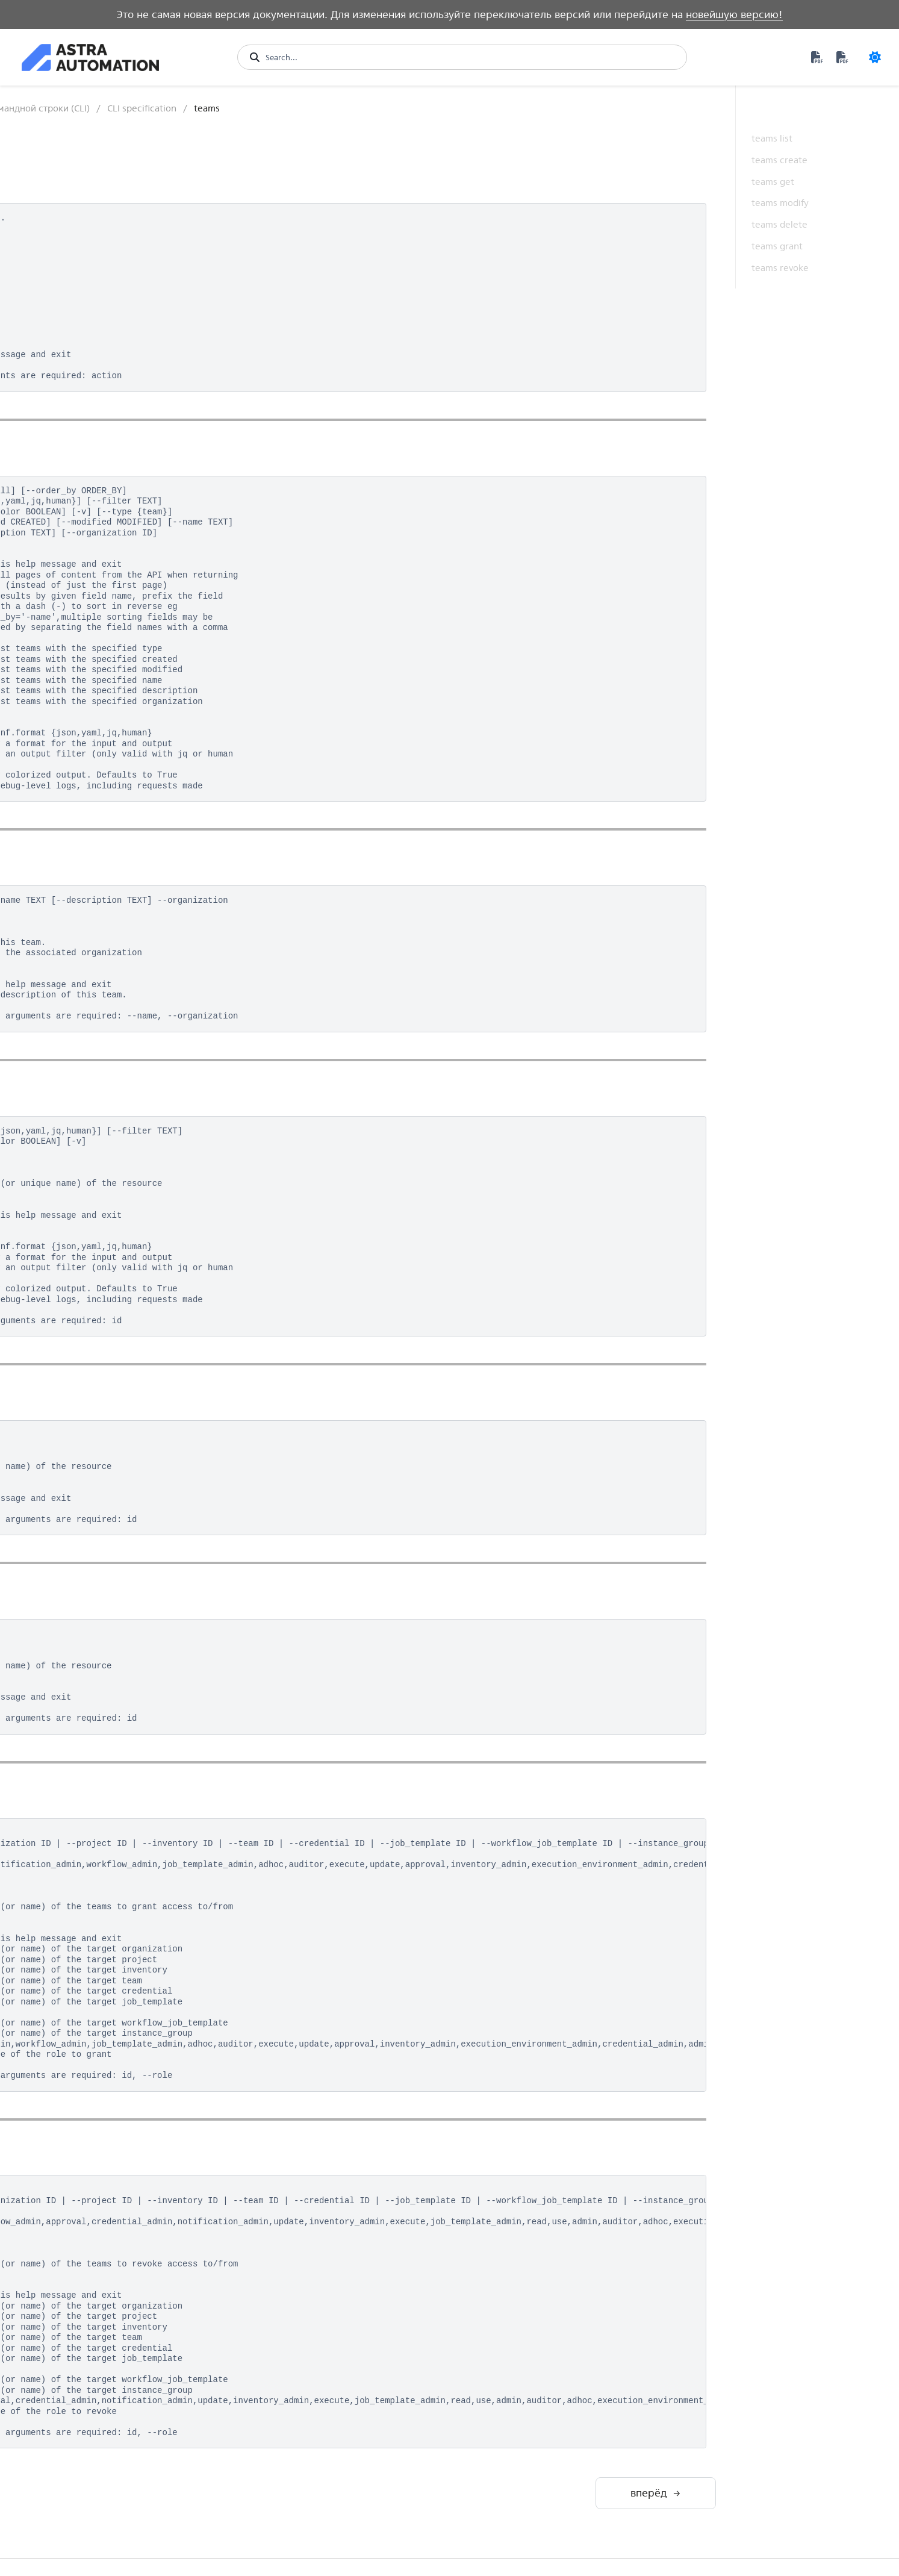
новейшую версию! (734, 14)
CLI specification (72, 480)
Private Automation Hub (81, 239)
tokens (60, 1300)
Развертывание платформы (63, 188)
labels (58, 968)
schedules (66, 1202)
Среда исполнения (71, 1527)
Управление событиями (82, 1584)
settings (62, 1222)
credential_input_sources (93, 636)
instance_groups (78, 832)
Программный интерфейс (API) (84, 345)
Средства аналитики (74, 1605)
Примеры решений (72, 1626)
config (60, 597)
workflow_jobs (74, 1456)
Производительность (76, 1684)
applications (70, 558)
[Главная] (229, 108)
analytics (64, 539)
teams (59, 1280)
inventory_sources (81, 890)
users (57, 1358)
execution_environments (92, 695)
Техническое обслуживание (62, 1713)
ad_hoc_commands (83, 519)
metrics (61, 1046)
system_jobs (70, 1260)
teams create (779, 160)
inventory (65, 870)
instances (65, 851)
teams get (772, 181)
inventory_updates (82, 909)
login (57, 988)
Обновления (57, 1799)
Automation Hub (65, 217)
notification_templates (88, 1065)
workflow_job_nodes (85, 1397)
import (60, 812)
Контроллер (57, 260)
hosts (58, 792)
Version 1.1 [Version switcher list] (52, 2566)
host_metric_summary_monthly (104, 753)
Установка (61, 402)
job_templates (73, 929)
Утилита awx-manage (75, 1475)
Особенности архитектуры (86, 280)
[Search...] (470, 57)
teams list (771, 138)
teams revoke (780, 268)
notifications (71, 1085)
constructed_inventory (89, 617)
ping (56, 1124)
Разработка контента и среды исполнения (79, 1554)
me (53, 1007)
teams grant (777, 246)
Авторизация (66, 422)
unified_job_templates (88, 1319)
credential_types (78, 656)
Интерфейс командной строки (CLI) (79, 376)
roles (57, 1183)
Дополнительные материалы (68, 1748)
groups (61, 734)
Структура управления (79, 300)
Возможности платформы (86, 138)
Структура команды (79, 441)
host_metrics (71, 773)
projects (63, 1163)
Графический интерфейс (82, 319)
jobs (55, 948)
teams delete (779, 224)
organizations (73, 1104)
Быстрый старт (62, 116)
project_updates (77, 1144)
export (60, 714)
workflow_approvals (84, 1378)
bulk (56, 578)
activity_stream (75, 500)
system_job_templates (88, 1241)
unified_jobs (70, 1339)
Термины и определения (84, 1778)
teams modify (780, 203)
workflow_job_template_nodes (103, 1416)
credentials (68, 676)
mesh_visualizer (76, 1027)
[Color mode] (874, 57)
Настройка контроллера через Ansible (82, 1501)
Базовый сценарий (77, 461)
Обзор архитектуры (73, 160)
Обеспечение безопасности (60, 1655)
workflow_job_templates (92, 1436)
